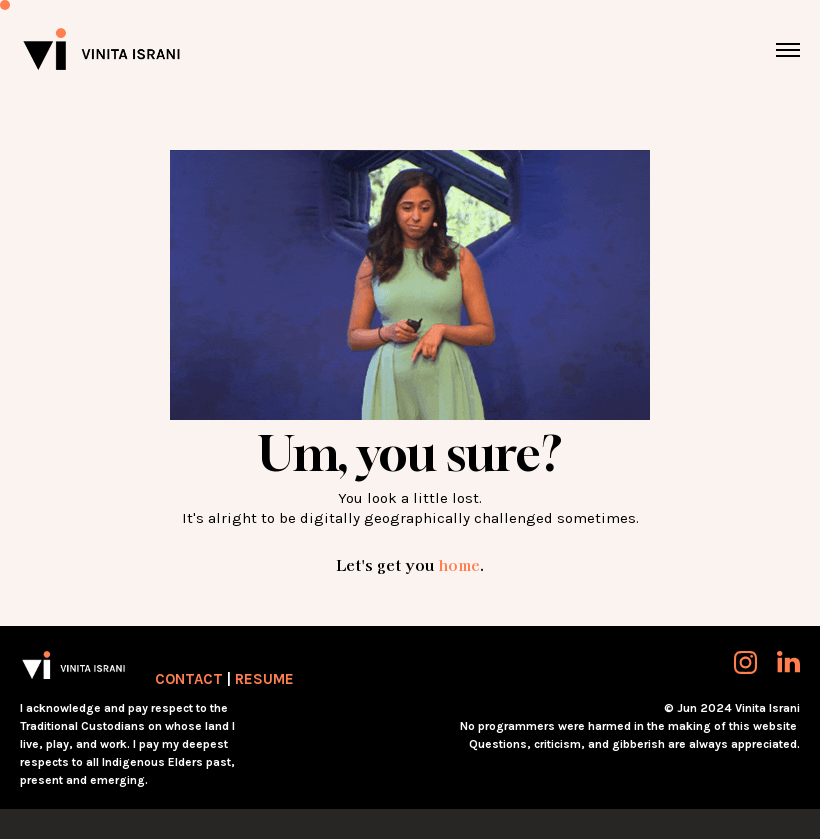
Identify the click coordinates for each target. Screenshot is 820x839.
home (459, 564)
